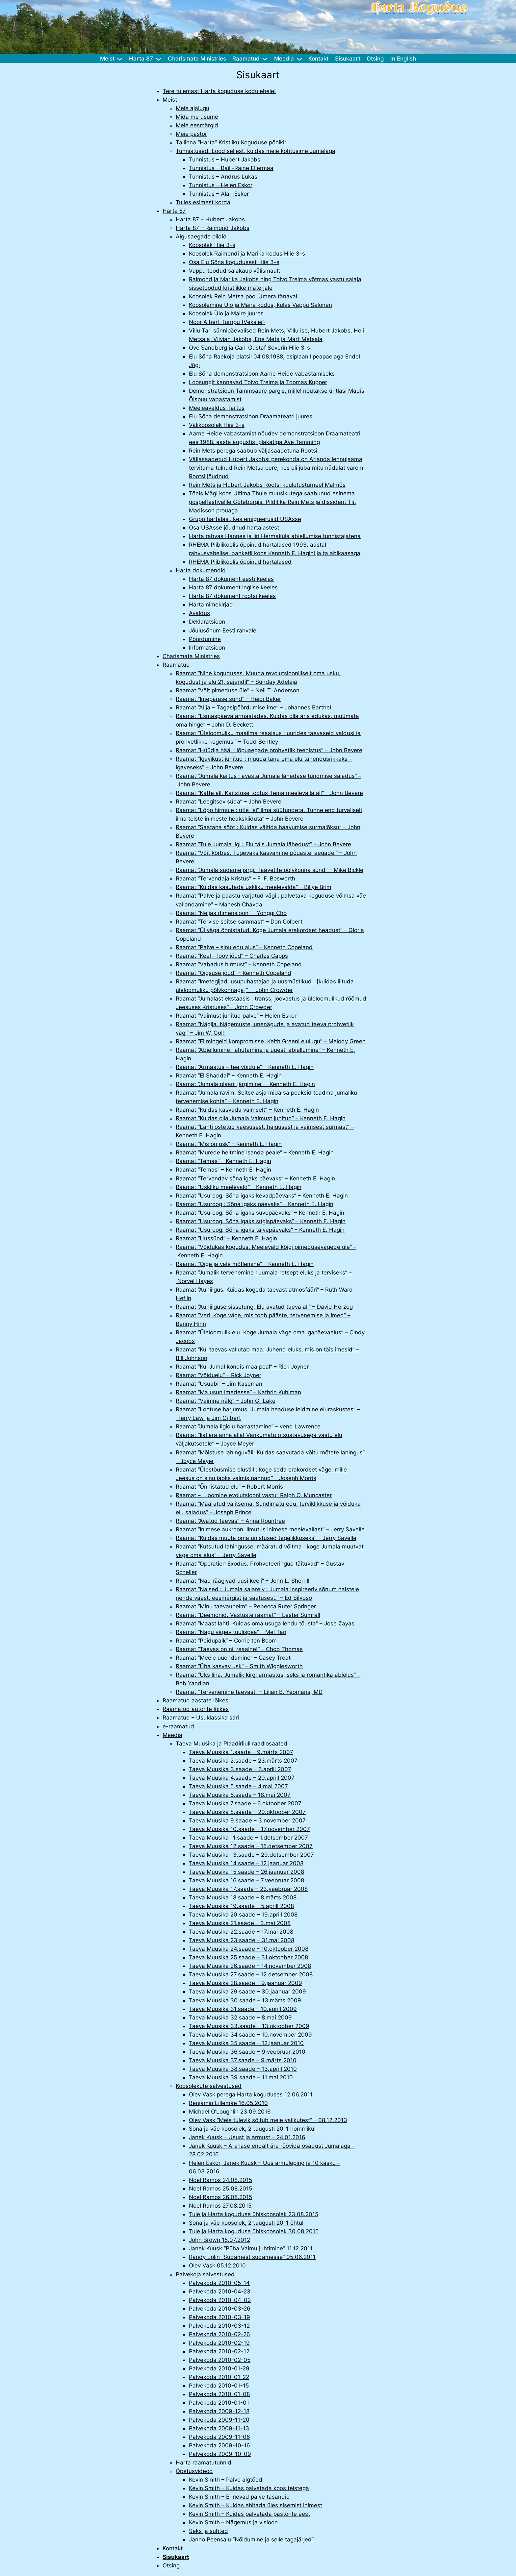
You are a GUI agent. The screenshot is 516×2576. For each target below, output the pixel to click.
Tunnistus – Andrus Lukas (223, 176)
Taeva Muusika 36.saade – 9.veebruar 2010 (247, 2051)
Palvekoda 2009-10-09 (220, 2454)
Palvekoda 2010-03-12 (219, 2325)
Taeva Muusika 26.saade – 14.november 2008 (250, 1966)
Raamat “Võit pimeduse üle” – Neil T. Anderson (237, 690)
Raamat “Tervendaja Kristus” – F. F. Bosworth (235, 878)
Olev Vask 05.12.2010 (217, 2265)
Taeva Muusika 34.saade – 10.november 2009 (250, 2034)
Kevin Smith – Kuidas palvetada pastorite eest (249, 2514)
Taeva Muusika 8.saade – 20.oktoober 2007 (247, 1812)
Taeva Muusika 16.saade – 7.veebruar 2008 (246, 1880)
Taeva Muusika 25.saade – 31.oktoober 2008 (248, 1957)
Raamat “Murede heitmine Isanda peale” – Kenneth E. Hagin (255, 1152)
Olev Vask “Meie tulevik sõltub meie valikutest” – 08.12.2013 (268, 2120)
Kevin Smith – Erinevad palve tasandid (239, 2496)
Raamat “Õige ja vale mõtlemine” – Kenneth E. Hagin (245, 1264)
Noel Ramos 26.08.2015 (220, 2197)
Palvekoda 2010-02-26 (219, 2334)
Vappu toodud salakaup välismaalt (234, 270)
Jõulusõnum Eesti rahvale (222, 630)
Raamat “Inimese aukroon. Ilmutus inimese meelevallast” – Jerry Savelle (270, 1529)
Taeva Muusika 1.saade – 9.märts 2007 (241, 1752)
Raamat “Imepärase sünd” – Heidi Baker (228, 699)
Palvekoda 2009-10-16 (219, 2445)
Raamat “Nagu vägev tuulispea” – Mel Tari (231, 1632)
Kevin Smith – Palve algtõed (225, 2479)
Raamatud (176, 664)
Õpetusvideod (194, 2471)
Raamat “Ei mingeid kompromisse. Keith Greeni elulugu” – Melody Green (271, 1041)
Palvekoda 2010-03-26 (219, 2308)
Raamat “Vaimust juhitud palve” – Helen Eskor (236, 1015)
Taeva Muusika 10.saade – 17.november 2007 (249, 1829)
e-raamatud (178, 1726)
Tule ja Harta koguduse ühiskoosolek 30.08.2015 (254, 2231)
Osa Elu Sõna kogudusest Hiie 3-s (234, 262)
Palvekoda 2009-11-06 (219, 2437)
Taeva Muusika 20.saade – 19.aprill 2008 (243, 1914)
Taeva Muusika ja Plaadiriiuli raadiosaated (231, 1743)
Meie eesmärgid (197, 125)
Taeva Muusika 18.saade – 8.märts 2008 (243, 1897)
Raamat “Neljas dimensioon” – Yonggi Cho (231, 913)
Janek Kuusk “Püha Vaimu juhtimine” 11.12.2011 (251, 2248)
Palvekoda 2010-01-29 (219, 2368)
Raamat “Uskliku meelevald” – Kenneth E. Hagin (238, 1187)
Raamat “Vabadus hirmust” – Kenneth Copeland (239, 964)
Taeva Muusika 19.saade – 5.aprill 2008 (241, 1906)
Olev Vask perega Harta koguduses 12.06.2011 (251, 2094)
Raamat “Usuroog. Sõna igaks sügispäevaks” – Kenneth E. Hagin (261, 1221)
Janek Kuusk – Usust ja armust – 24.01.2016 (247, 2137)
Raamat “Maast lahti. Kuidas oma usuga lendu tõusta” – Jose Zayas (265, 1623)
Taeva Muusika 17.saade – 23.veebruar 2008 (248, 1889)
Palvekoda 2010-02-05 (219, 2360)
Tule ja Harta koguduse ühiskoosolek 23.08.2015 (253, 2214)
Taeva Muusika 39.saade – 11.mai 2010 (241, 2077)
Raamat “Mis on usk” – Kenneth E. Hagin (229, 1144)
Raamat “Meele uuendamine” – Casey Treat (233, 1657)
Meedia (172, 1735)
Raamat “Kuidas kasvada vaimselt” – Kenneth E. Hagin (247, 1109)
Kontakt (173, 2548)
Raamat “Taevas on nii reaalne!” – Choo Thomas (239, 1649)
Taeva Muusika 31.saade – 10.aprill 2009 (243, 2009)
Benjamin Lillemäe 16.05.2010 (228, 2103)
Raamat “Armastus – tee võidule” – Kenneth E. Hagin (245, 1067)
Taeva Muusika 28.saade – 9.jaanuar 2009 (245, 1983)
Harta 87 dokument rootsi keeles (232, 596)
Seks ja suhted (208, 2531)
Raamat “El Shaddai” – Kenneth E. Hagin (229, 1075)
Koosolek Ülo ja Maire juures (226, 313)
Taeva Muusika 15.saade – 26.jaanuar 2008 (246, 1872)
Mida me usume (197, 116)
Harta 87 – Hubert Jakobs (210, 219)
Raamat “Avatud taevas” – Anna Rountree (230, 1521)
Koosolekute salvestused (209, 2086)
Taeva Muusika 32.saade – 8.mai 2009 (240, 2017)
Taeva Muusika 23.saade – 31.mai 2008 (241, 1940)
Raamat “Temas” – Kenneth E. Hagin (223, 1161)
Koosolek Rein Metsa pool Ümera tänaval (243, 296)
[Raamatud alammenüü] (265, 59)
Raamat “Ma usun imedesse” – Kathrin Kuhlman (238, 1392)
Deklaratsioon (207, 621)
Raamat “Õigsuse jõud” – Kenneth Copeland (233, 973)
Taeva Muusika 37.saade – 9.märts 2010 (243, 2060)
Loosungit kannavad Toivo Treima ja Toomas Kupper (258, 382)
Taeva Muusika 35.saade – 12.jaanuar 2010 (246, 2043)
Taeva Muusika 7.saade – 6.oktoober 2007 (245, 1803)
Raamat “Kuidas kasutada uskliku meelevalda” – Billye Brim (253, 887)
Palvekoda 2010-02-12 (219, 2351)
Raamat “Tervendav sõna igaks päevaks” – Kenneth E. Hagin (255, 1178)
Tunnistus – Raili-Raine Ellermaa (231, 168)
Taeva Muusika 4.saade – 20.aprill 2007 (242, 1777)
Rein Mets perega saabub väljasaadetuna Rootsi (253, 450)
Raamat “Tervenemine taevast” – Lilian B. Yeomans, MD (249, 1692)
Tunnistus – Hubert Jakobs (224, 159)
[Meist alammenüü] (120, 59)
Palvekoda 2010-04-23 (219, 2291)
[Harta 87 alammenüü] (159, 59)
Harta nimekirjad (211, 604)
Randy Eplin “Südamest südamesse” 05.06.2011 (252, 2257)
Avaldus (199, 613)
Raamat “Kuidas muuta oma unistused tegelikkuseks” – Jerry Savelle (266, 1538)
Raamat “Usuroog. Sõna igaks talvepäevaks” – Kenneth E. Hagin (260, 1229)
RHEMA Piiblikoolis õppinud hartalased (240, 561)
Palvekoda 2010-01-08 (219, 2394)
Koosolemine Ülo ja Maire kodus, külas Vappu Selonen (260, 305)
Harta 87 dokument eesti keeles (231, 579)
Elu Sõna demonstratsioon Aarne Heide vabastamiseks (262, 373)
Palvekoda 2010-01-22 (219, 2377)
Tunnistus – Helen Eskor (220, 185)
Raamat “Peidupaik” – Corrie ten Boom (226, 1640)
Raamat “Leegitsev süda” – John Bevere (228, 801)
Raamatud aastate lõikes (195, 1700)
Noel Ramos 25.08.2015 (220, 2188)
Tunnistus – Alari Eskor (219, 193)
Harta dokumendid (201, 570)
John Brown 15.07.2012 (219, 2240)
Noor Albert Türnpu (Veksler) (227, 322)
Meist (170, 99)
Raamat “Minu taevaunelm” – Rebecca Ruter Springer (246, 1606)
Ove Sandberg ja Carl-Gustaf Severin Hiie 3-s (249, 347)
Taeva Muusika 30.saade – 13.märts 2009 (245, 2000)
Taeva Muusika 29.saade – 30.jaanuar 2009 (247, 1991)
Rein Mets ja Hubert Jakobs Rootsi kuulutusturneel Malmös (267, 485)
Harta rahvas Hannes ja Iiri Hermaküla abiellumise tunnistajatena (275, 536)
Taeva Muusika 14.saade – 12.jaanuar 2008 (246, 1863)
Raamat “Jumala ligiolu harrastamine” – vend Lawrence (248, 1426)
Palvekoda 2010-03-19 (219, 2317)
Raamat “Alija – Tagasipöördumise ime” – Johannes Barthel (253, 707)
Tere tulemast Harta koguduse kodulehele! (219, 91)
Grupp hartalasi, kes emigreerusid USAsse (245, 519)
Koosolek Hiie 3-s (212, 245)
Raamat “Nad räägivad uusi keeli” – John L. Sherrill (242, 1580)
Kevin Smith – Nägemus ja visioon (233, 2522)
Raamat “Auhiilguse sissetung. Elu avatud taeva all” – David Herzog (264, 1306)
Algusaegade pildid (201, 236)
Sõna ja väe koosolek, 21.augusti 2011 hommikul (252, 2128)
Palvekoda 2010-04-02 (220, 2300)
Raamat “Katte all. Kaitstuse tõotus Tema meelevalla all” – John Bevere (269, 793)
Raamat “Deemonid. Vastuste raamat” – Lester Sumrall (248, 1615)
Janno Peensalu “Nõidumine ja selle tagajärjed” (251, 2539)
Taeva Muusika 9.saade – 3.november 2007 (247, 1820)
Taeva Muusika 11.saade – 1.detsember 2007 (248, 1837)
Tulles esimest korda (203, 202)
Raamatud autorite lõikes (196, 1709)
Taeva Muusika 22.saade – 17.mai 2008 (241, 1931)
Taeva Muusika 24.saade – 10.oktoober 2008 (248, 1948)
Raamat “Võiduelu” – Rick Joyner (218, 1375)
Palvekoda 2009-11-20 (219, 2419)
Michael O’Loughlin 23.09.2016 (230, 2111)
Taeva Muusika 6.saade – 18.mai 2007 (240, 1795)
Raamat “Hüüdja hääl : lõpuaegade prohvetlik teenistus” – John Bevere (269, 750)
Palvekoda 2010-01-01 (219, 2402)
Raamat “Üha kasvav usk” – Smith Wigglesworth (239, 1666)
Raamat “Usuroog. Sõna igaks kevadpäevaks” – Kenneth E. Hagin (262, 1195)
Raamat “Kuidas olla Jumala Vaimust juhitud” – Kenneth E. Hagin (261, 1118)
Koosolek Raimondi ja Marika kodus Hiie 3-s (247, 253)
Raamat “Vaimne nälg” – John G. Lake (225, 1401)
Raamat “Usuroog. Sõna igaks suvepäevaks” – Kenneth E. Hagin (260, 1212)
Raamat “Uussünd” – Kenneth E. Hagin (226, 1238)
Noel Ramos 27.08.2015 (220, 2205)
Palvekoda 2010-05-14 (219, 2283)
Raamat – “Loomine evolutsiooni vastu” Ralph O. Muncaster (254, 1495)
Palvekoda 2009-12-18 (219, 2411)
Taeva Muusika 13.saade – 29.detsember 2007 (251, 1854)
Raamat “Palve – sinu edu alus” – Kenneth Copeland (244, 947)
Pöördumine (205, 639)
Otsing (171, 2565)
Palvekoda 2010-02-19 (219, 2343)
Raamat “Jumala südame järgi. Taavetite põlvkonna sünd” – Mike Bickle (269, 870)
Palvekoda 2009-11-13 (219, 2428)
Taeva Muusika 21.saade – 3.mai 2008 (240, 1923)
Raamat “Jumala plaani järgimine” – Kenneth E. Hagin (245, 1084)
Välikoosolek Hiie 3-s (217, 425)
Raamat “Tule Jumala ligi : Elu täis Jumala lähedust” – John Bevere (263, 844)
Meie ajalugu (192, 108)
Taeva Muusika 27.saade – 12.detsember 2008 (251, 1974)
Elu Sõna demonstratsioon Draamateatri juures (250, 416)
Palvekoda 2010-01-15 (219, 2385)
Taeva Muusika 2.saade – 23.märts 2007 (243, 1760)
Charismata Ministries (191, 656)
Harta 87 (174, 211)
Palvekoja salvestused (205, 2274)
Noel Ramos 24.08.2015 (220, 2180)
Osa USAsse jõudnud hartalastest (234, 527)
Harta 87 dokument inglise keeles (233, 587)
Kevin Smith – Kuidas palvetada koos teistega (249, 2488)
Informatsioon (207, 647)
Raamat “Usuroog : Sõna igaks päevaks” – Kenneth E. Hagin (254, 1204)
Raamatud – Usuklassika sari (201, 1717)
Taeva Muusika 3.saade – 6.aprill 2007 (240, 1769)
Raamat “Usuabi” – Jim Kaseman (219, 1383)
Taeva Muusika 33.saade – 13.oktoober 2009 (249, 2026)
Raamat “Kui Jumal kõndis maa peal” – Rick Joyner (242, 1366)
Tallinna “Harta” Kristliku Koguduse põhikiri (232, 142)
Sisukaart (176, 2557)
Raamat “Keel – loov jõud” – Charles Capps (232, 956)
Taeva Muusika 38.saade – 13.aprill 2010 (243, 2069)
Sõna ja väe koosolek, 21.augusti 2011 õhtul (246, 2222)
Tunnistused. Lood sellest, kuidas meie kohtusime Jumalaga (255, 151)
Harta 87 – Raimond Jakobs (212, 228)
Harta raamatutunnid (203, 2462)
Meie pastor (191, 134)
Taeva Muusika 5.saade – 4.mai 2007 (238, 1786)
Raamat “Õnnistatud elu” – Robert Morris (229, 1486)
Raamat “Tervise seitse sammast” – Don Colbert (239, 921)
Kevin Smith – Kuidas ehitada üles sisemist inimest (255, 2505)
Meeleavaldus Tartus (217, 408)
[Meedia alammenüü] (299, 59)
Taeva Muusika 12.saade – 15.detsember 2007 (251, 1846)
